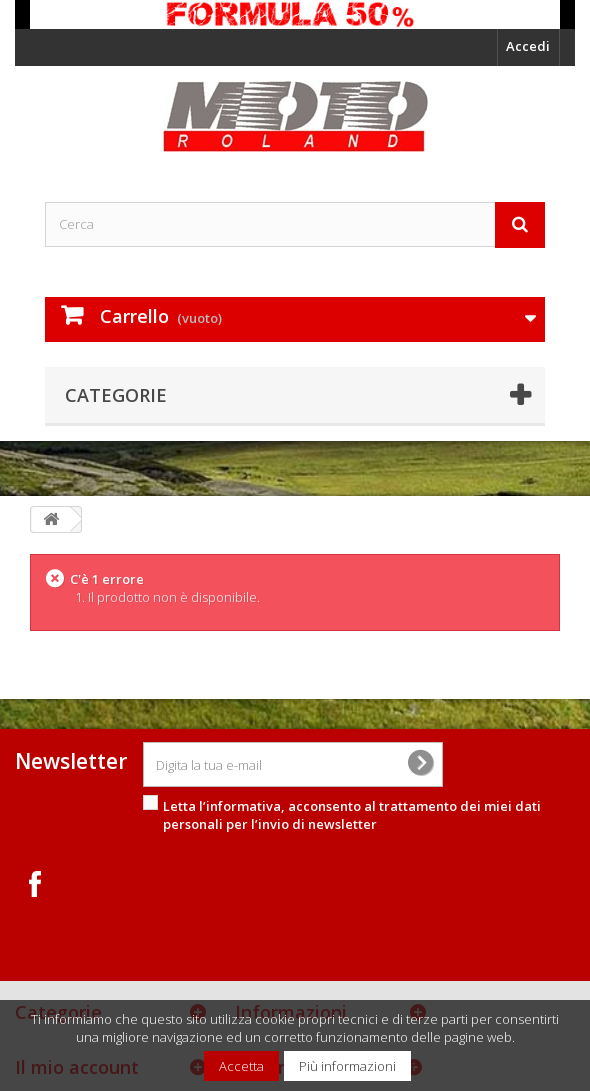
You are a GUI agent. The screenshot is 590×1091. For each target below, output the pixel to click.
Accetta (241, 1066)
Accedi (528, 46)
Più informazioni (347, 1066)
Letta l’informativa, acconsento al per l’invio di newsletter (352, 815)
